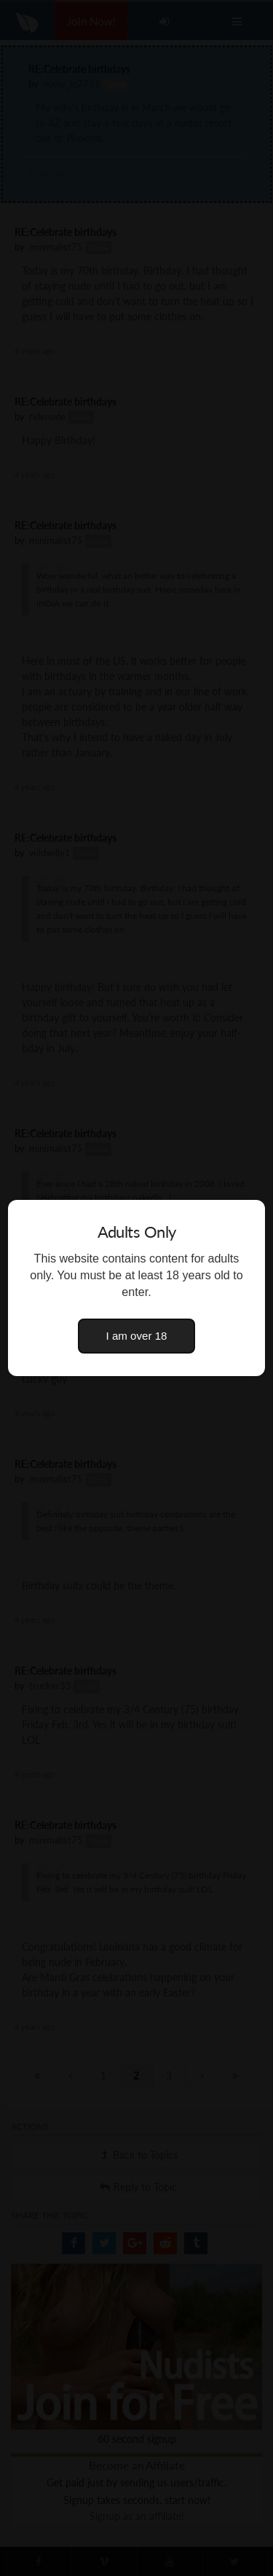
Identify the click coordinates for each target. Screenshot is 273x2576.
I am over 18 (136, 1336)
